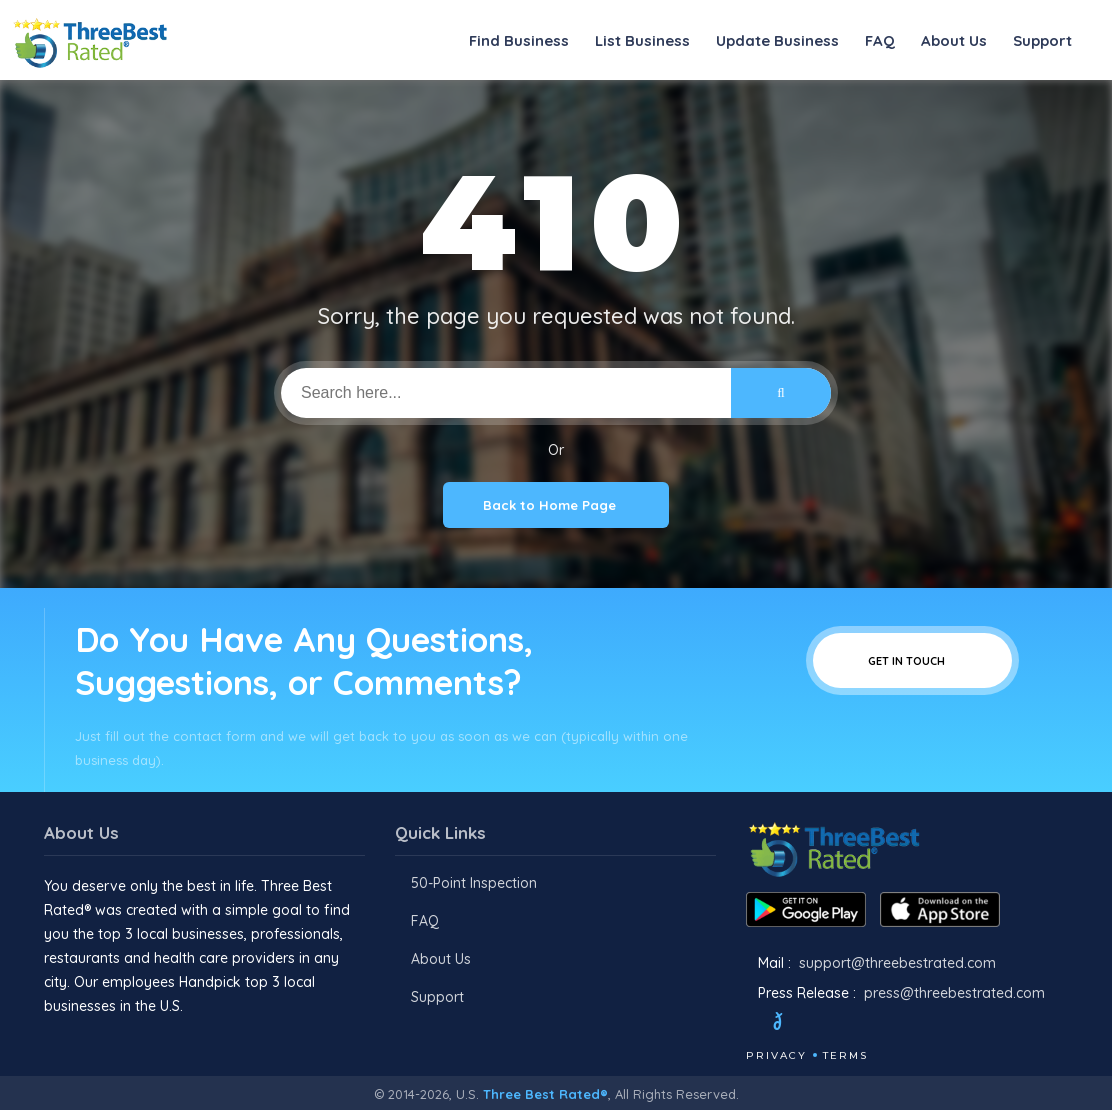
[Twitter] (796, 1024)
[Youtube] (872, 1024)
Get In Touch (912, 660)
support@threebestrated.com (897, 963)
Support (1042, 40)
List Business (642, 40)
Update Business (777, 40)
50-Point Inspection (474, 883)
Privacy (776, 1055)
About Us (954, 40)
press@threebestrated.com (954, 993)
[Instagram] (845, 1024)
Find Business (519, 40)
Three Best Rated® (545, 1094)
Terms (845, 1055)
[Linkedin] (899, 1024)
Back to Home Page (556, 505)
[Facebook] (748, 1024)
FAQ (880, 40)
